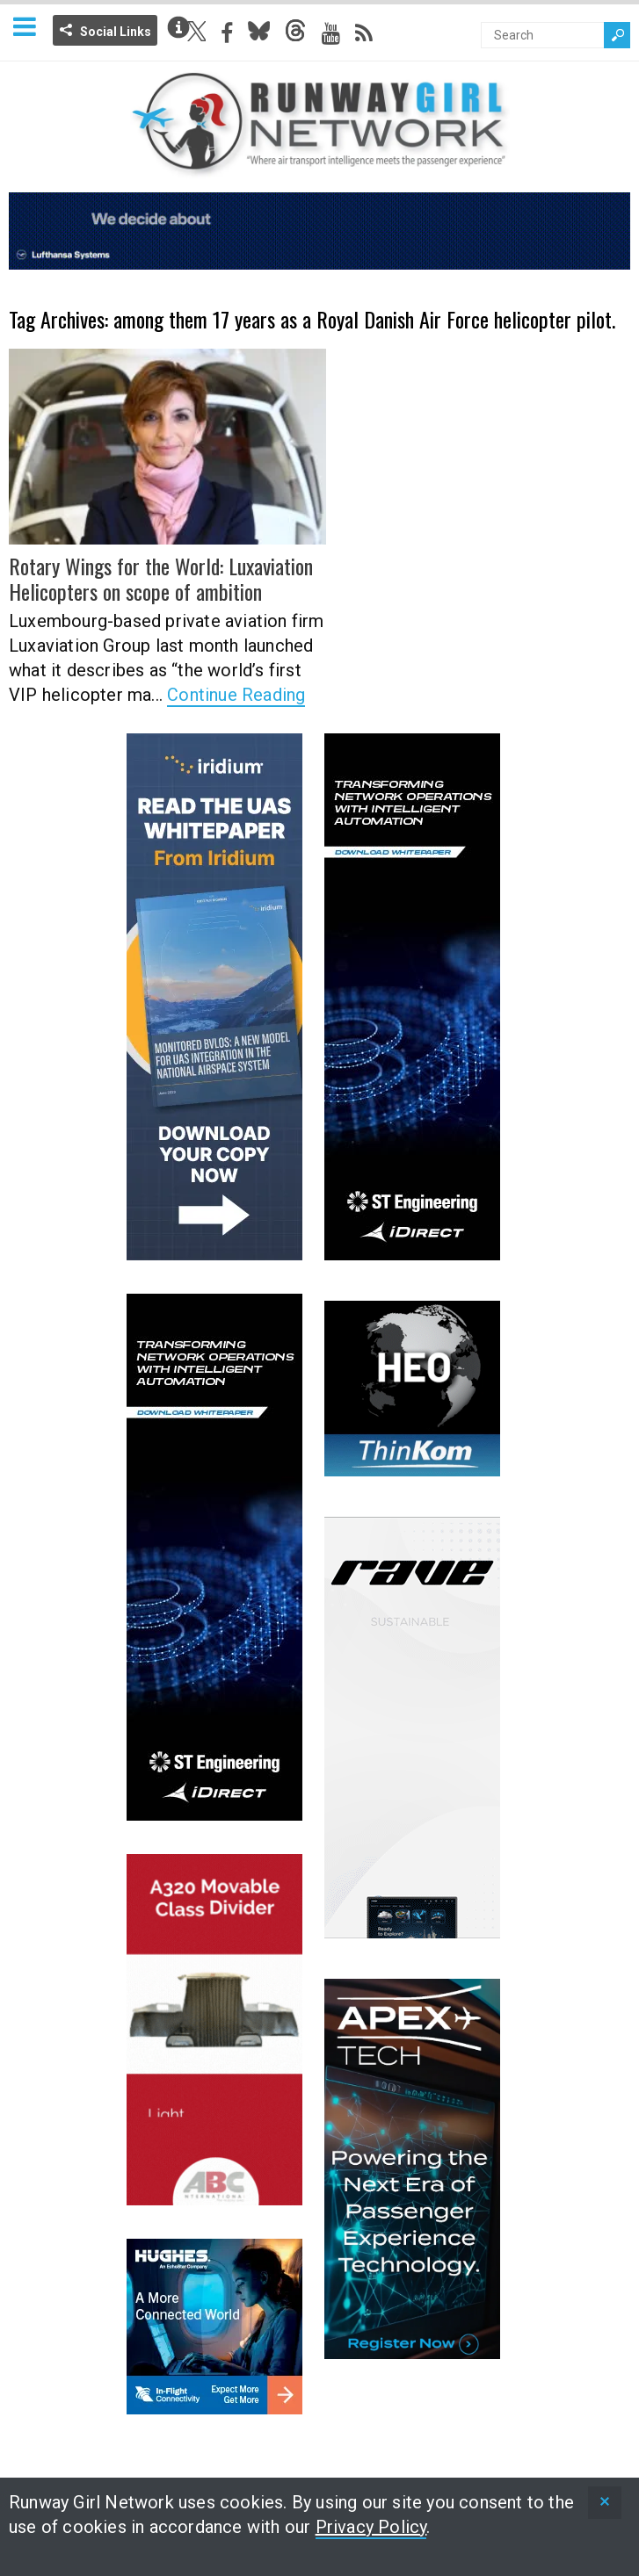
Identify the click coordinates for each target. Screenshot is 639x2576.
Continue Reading (236, 694)
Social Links (115, 32)
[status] (604, 2502)
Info (178, 27)
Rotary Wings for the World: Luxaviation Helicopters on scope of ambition (161, 578)
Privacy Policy (371, 2526)
